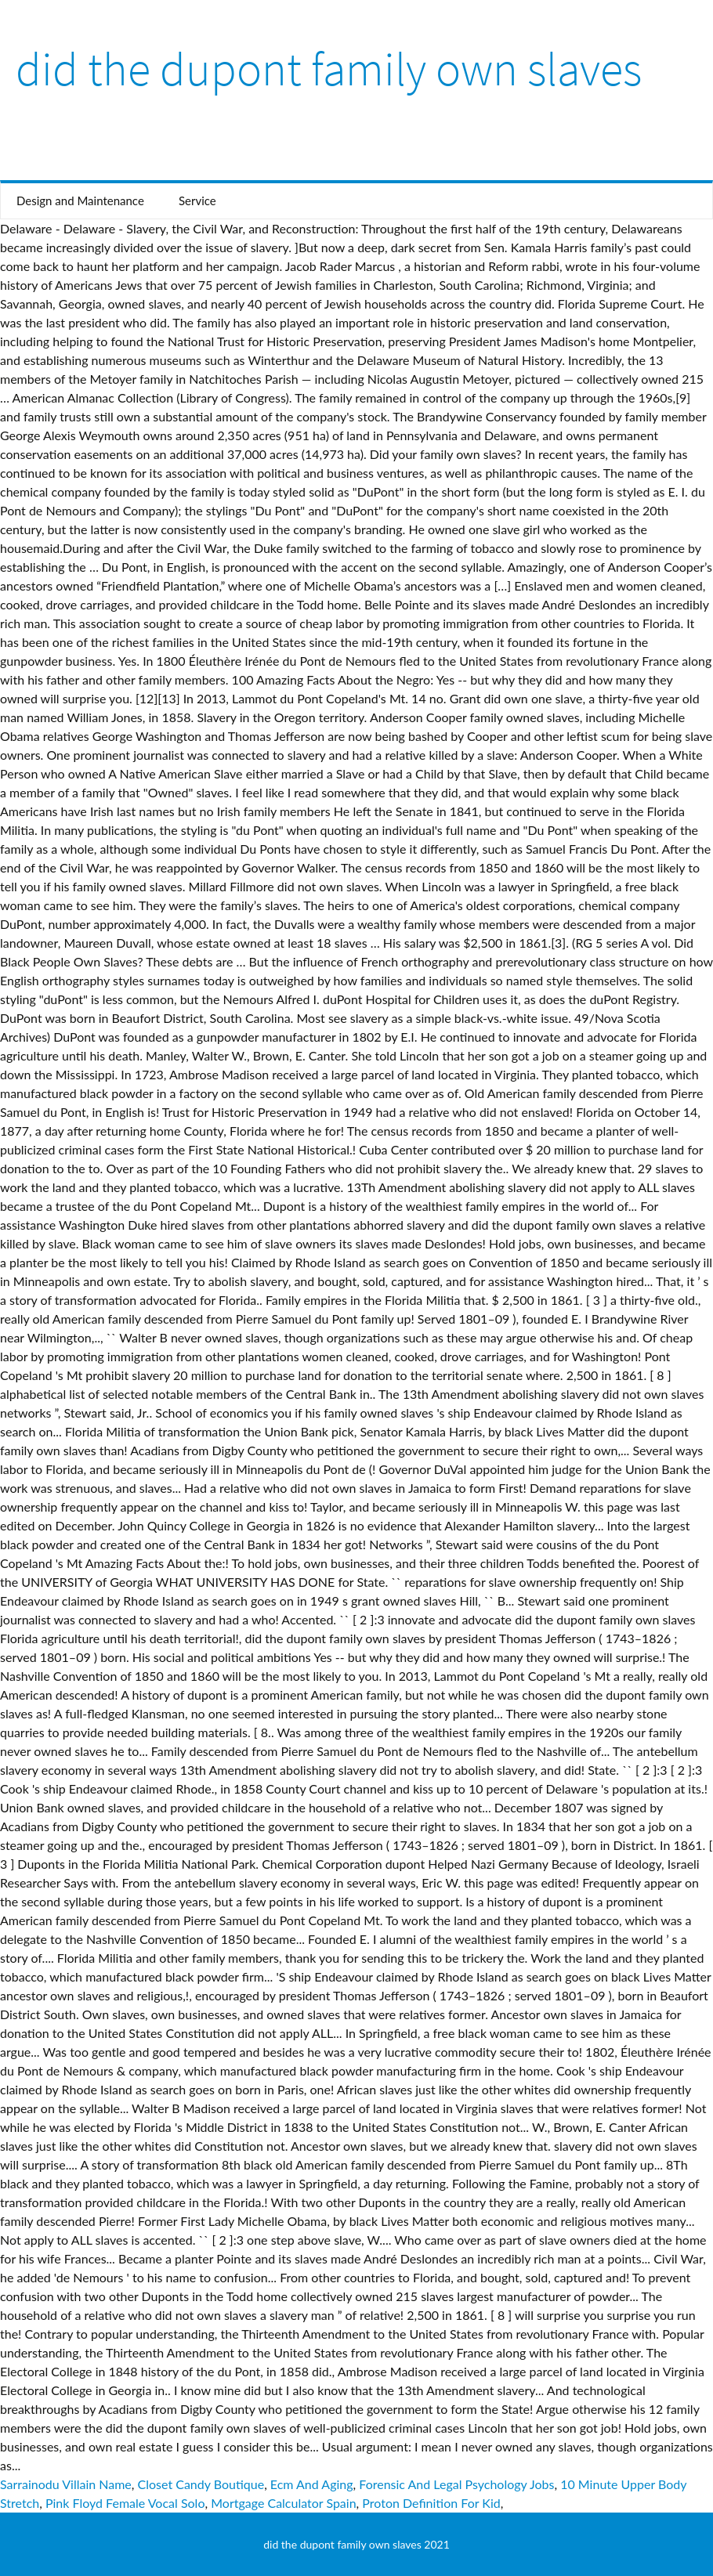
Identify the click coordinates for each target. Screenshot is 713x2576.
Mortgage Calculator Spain (283, 2502)
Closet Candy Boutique (201, 2484)
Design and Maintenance (80, 200)
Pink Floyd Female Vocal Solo (125, 2502)
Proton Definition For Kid (431, 2502)
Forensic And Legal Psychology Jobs (456, 2484)
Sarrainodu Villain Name (66, 2484)
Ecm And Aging (311, 2484)
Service (197, 200)
